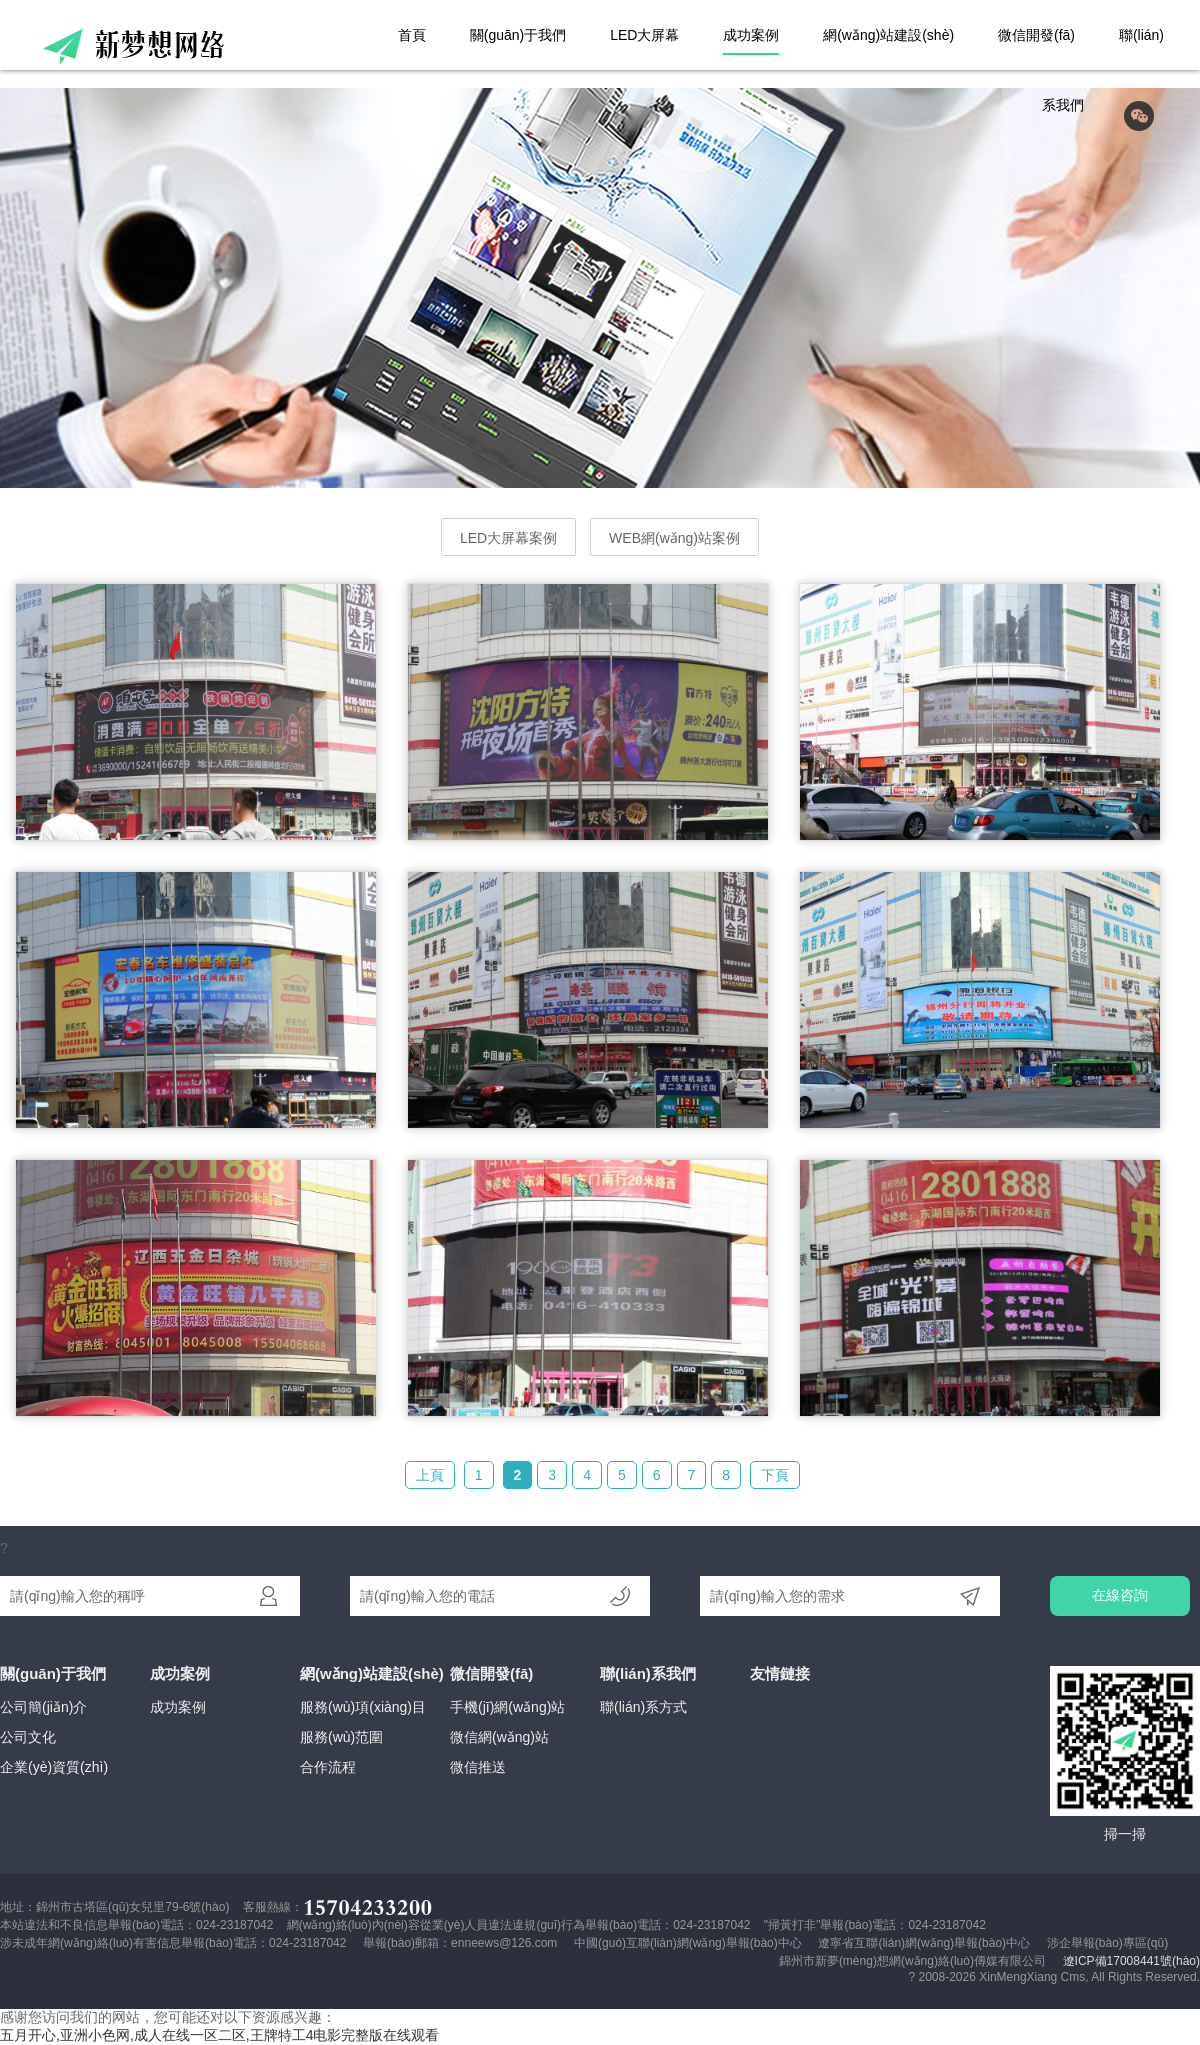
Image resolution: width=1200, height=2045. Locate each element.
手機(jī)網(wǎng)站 (507, 1707)
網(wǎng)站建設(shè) (888, 35)
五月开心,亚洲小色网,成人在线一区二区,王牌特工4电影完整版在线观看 (219, 2035)
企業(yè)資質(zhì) (54, 1767)
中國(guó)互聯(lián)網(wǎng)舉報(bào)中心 (688, 1943)
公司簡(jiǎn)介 (43, 1707)
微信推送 (478, 1767)
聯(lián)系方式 (643, 1707)
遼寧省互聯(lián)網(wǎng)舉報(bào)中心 (924, 1943)
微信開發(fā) (1036, 35)
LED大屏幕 (644, 35)
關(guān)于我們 (518, 35)
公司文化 (28, 1737)
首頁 (412, 35)
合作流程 (328, 1767)
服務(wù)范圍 (341, 1737)
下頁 (775, 1475)
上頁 (430, 1475)
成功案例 (751, 35)
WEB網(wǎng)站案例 (674, 538)
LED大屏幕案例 (508, 538)
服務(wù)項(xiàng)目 (363, 1707)
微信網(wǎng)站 (499, 1737)
